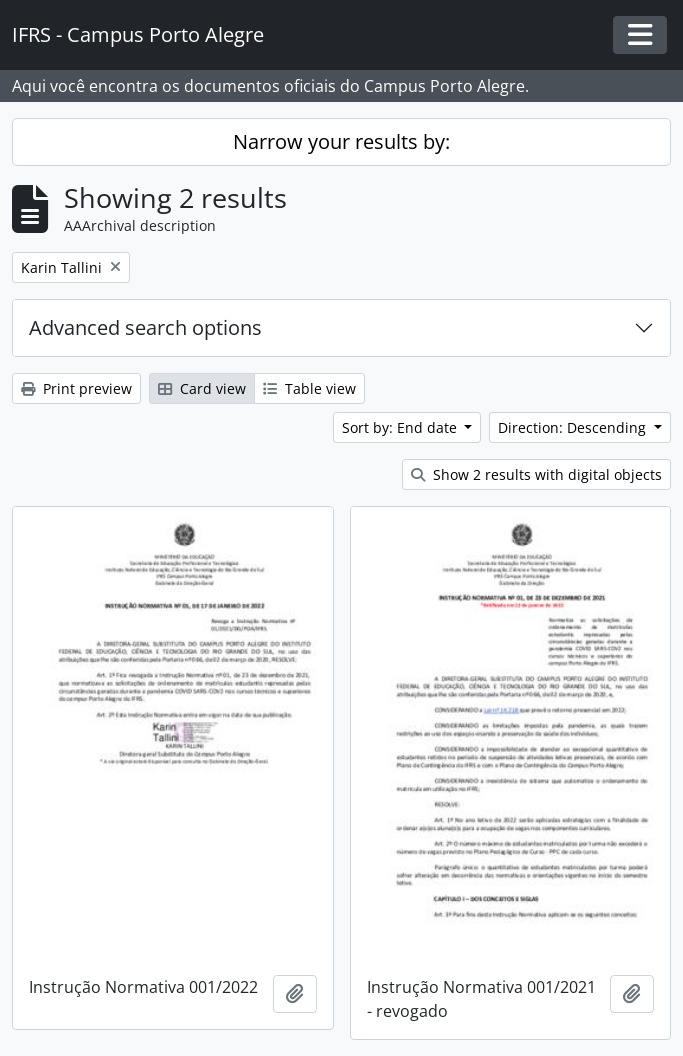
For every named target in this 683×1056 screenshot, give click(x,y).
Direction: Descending (574, 427)
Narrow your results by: (341, 141)
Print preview (76, 388)
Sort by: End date (401, 427)
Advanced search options (145, 327)
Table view (309, 388)
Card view (202, 388)
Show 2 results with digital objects (536, 474)
